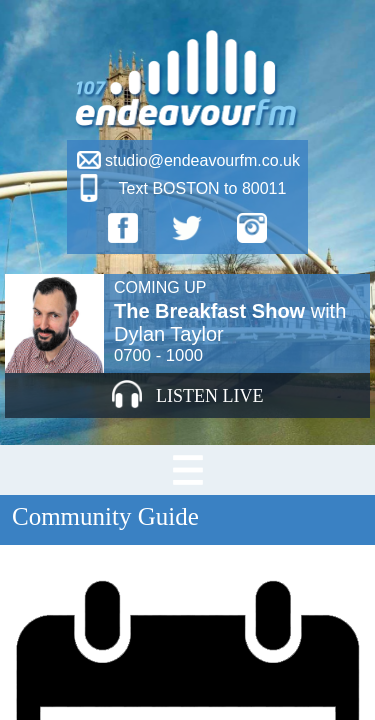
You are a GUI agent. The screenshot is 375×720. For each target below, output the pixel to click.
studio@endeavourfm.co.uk (202, 160)
